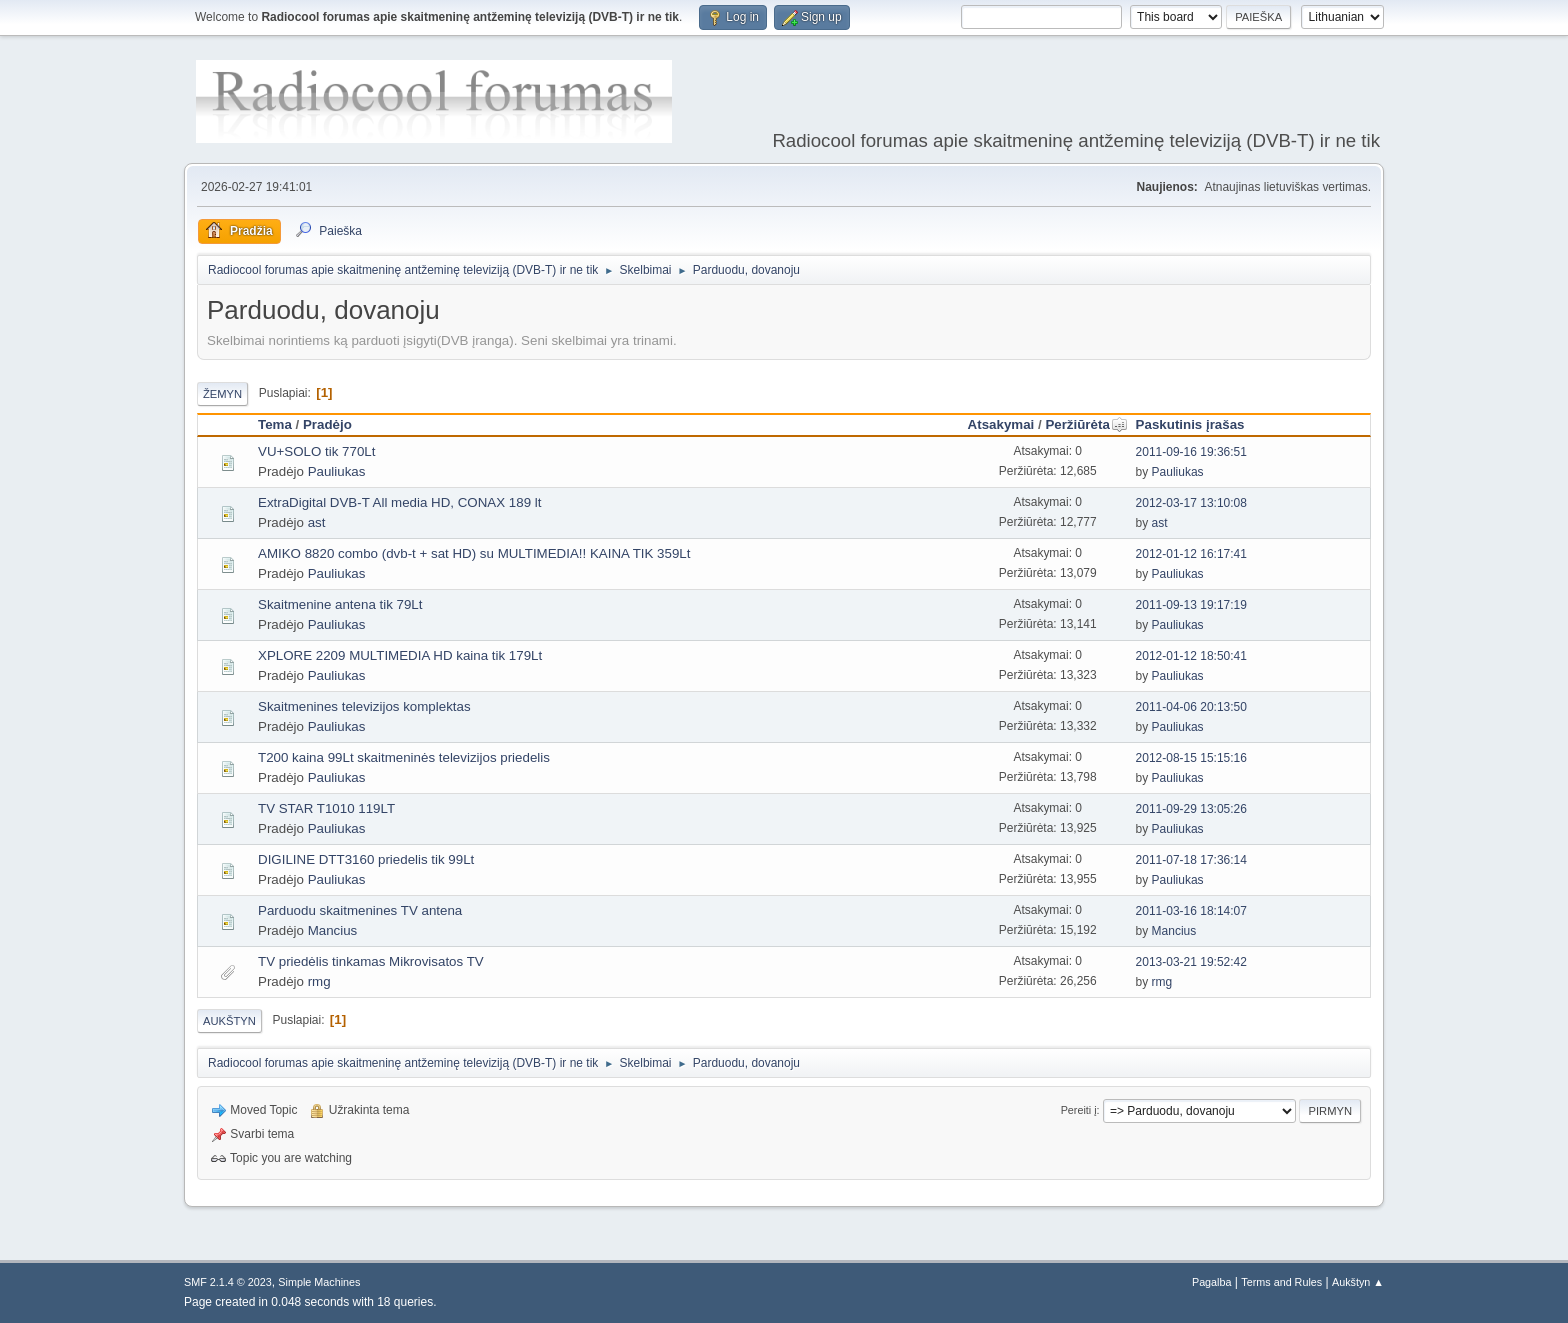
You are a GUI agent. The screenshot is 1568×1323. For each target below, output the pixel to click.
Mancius (333, 930)
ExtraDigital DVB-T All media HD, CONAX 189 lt (399, 502)
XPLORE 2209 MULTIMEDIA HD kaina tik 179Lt (400, 655)
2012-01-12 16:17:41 (1191, 554)
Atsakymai (1001, 424)
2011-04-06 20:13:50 (1191, 707)
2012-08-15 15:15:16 (1191, 758)
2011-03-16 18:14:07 (1191, 911)
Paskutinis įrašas (1190, 424)
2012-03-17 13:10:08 (1191, 503)
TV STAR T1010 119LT (326, 808)
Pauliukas (337, 471)
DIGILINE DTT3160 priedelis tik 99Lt (366, 859)
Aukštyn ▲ (1358, 1282)
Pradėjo (327, 424)
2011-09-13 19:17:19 (1191, 605)
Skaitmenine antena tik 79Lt (340, 604)
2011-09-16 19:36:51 (1191, 452)
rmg (319, 981)
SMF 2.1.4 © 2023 (228, 1282)
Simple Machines (319, 1282)
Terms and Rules (1281, 1282)
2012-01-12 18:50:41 (1191, 656)
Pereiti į (1079, 1110)
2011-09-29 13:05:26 (1191, 809)
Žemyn (222, 394)
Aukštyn (229, 1021)
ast (317, 522)
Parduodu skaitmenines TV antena (360, 910)
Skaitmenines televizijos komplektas (364, 706)
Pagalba (1212, 1282)
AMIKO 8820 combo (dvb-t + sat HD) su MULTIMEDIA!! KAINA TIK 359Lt (474, 553)
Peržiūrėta (1086, 424)
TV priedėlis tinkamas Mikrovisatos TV (371, 961)
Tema (275, 424)
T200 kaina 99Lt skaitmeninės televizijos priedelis (404, 757)
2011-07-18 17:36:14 (1191, 860)
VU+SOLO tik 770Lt (316, 451)
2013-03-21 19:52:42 (1191, 962)
